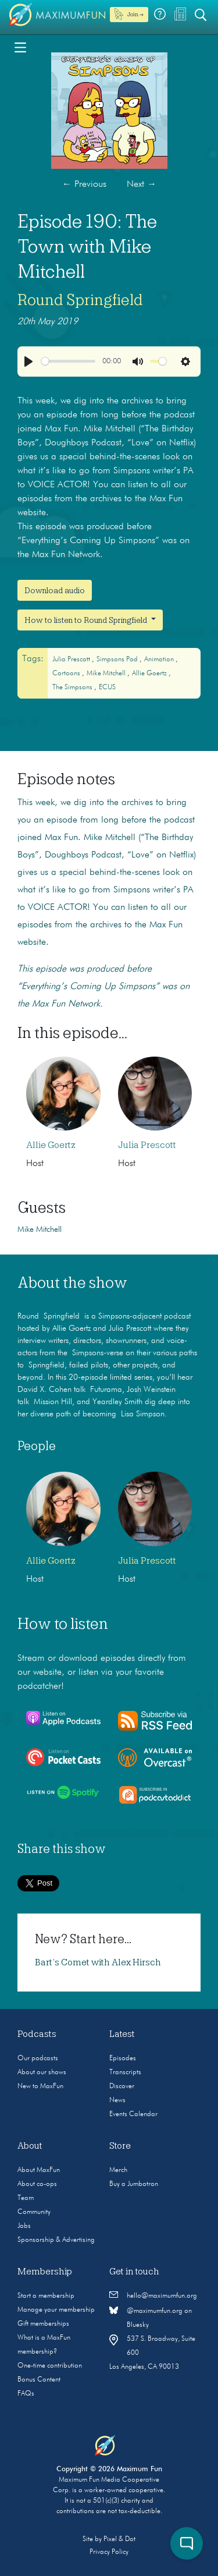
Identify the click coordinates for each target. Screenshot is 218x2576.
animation (160, 659)
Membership (44, 2271)
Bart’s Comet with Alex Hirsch (98, 1962)
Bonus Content (38, 2379)
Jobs (24, 2226)
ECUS (107, 687)
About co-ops (37, 2184)
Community (34, 2212)
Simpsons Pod (118, 659)
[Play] (28, 361)
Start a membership (45, 2295)
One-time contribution (49, 2365)
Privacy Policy (109, 2552)
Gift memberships (43, 2323)
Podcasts (36, 2034)
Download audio (54, 590)
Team (25, 2198)
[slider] (68, 361)
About (29, 2146)
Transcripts (125, 2072)
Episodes (122, 2058)
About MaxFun (38, 2170)
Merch (118, 2170)
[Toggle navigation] (20, 46)
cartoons (67, 673)
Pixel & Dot (119, 2539)
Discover (121, 2086)
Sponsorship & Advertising (56, 2240)
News (117, 2100)
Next (141, 185)
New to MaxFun (40, 2086)
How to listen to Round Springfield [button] (86, 620)
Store (120, 2146)
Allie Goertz (150, 673)
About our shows (41, 2072)
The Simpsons (73, 687)
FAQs (25, 2393)
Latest (122, 2034)
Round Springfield (80, 300)
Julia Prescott (72, 659)
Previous (84, 185)
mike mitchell (107, 673)
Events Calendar (133, 2114)
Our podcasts (37, 2058)
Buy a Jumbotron (133, 2184)
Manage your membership (56, 2309)
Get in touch (134, 2271)
